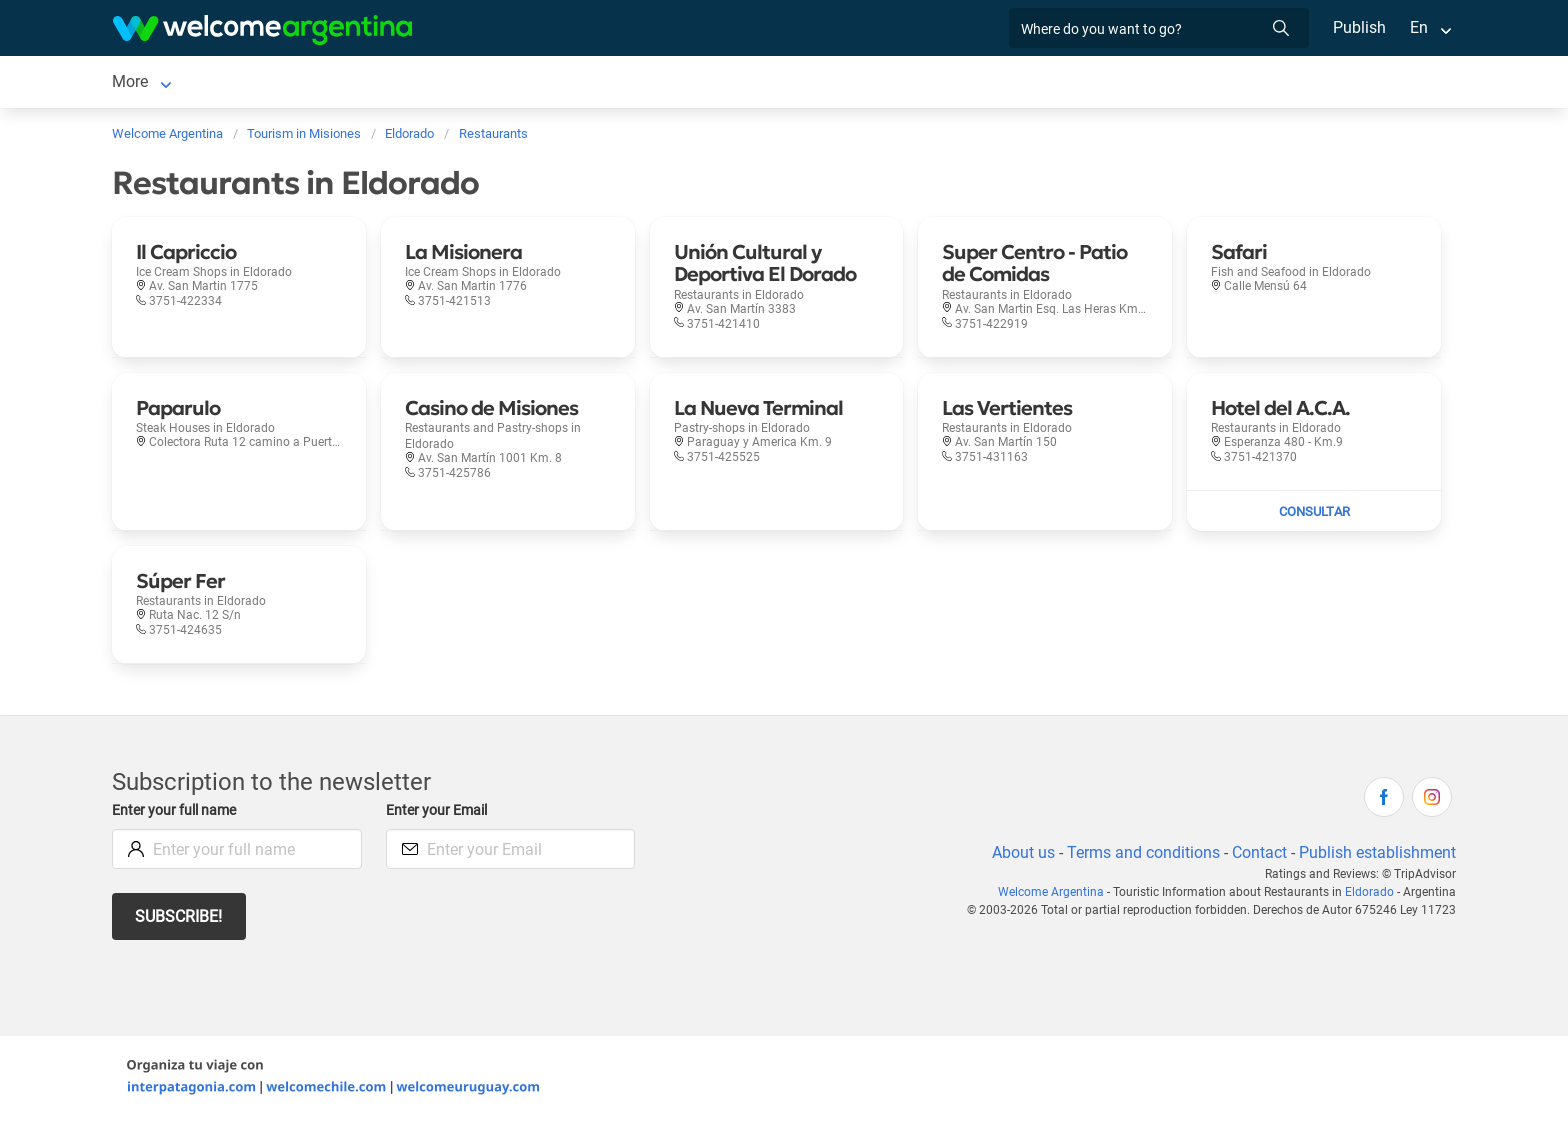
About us (1020, 856)
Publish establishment (1377, 856)
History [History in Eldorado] (1144, 83)
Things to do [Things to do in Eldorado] (624, 83)
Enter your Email (439, 814)
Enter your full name (177, 814)
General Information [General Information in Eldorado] (1024, 83)
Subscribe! (179, 920)
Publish (1359, 27)
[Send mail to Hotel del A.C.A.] (1314, 515)
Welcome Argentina (1059, 896)
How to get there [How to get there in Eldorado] (871, 83)
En (1419, 27)
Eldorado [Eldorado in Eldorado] (143, 83)
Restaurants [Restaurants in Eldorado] (513, 83)
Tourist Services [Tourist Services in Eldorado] (390, 83)
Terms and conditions (1140, 856)
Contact (1258, 856)
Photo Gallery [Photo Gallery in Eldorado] (739, 83)
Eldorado (1371, 896)
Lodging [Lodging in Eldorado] (239, 83)
